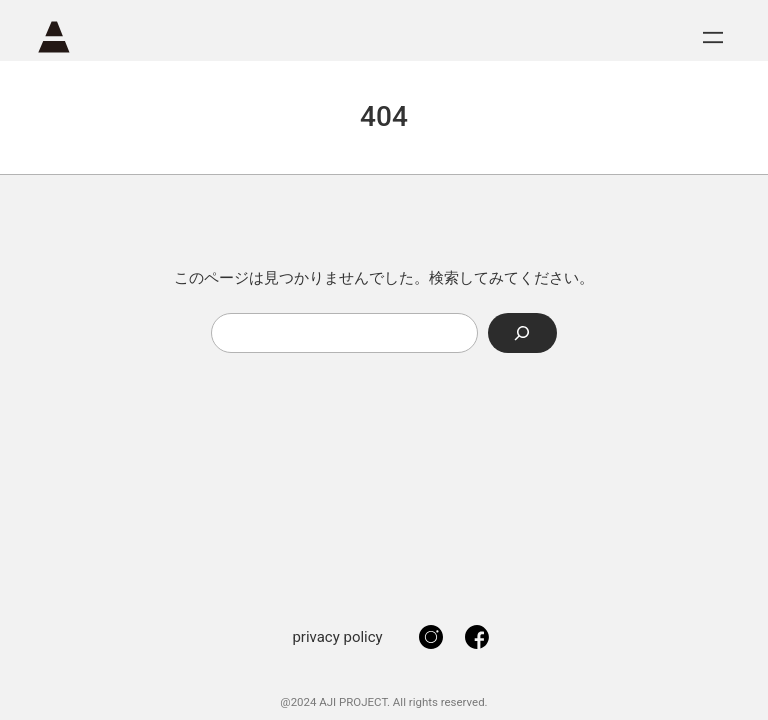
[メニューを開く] (713, 37)
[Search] (522, 332)
